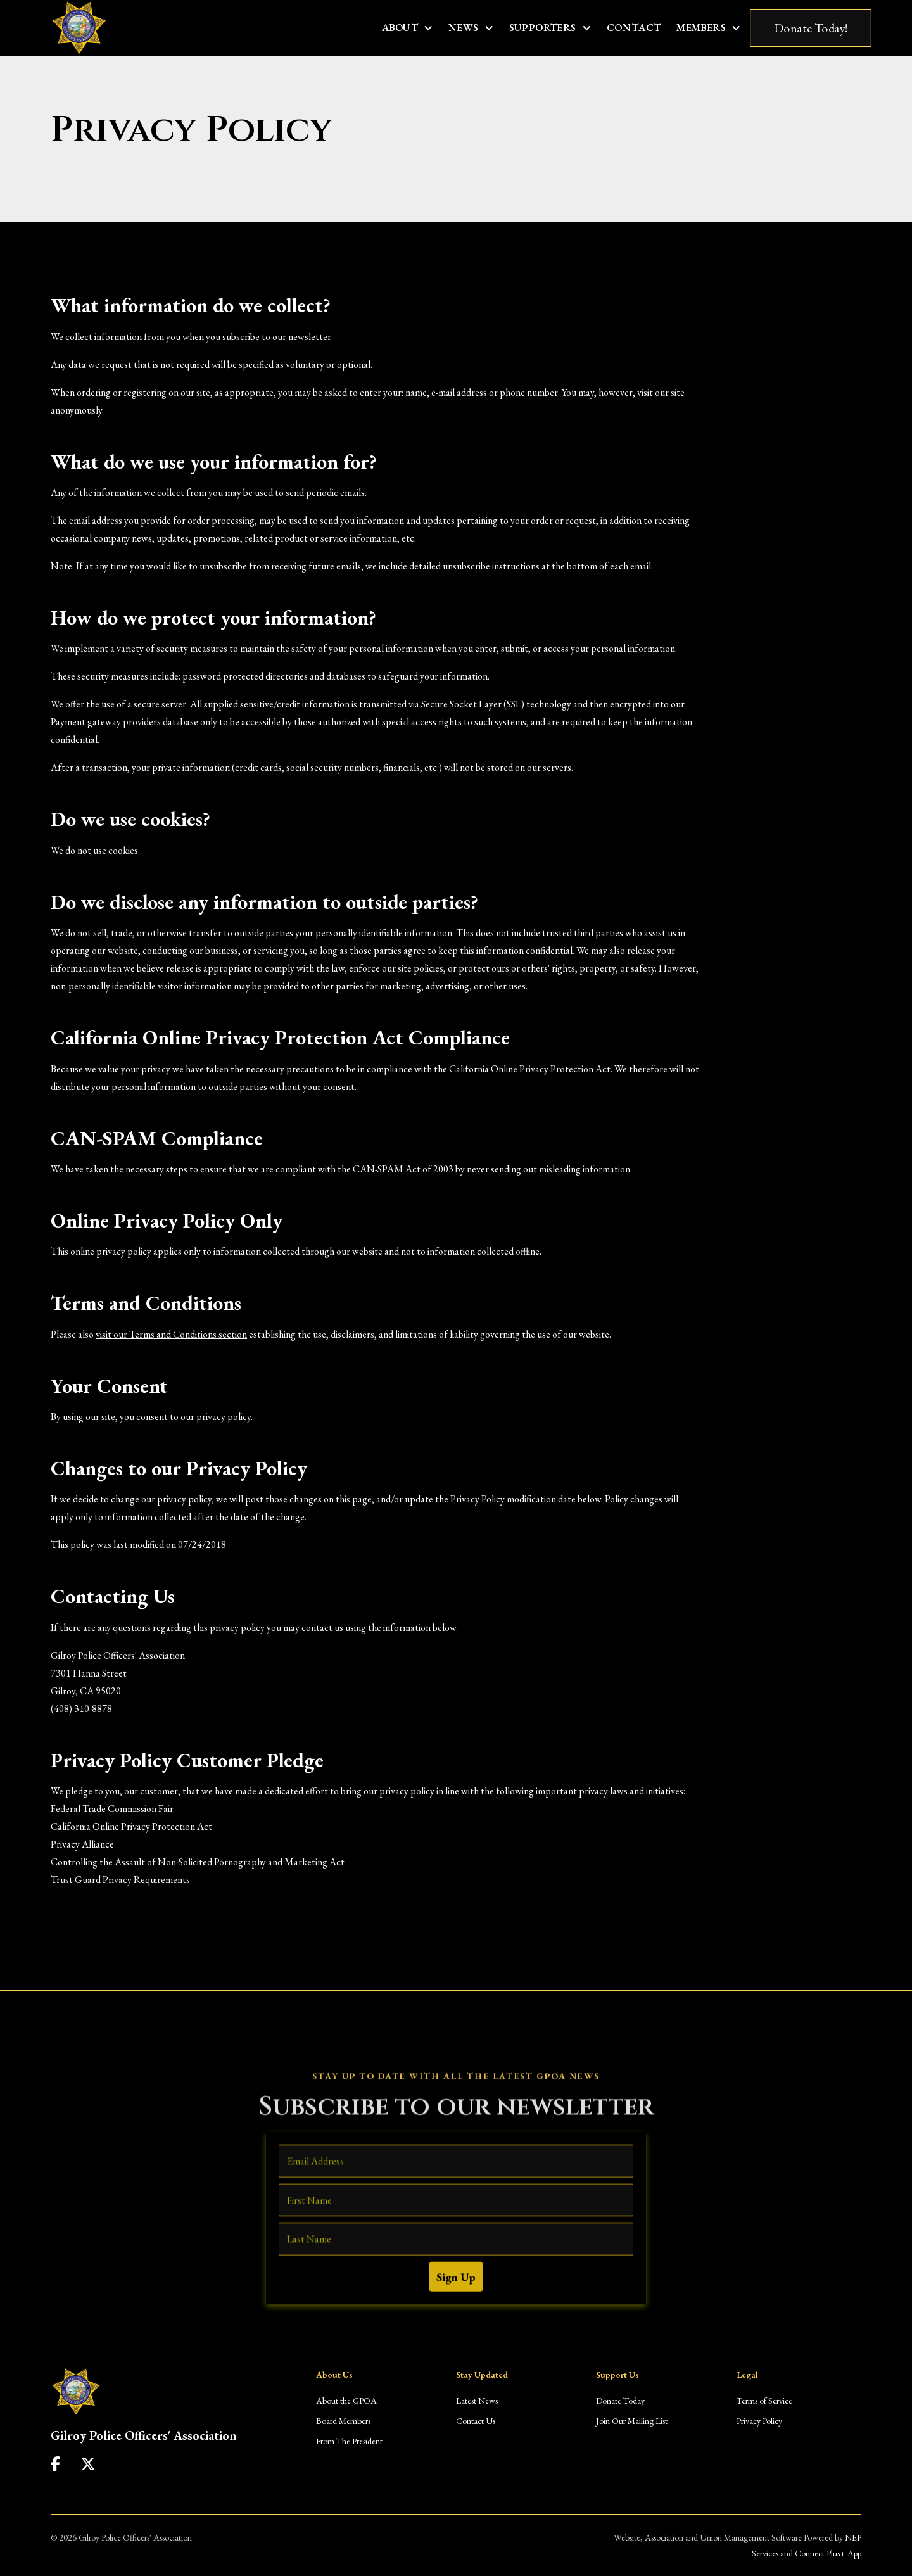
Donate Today (620, 2400)
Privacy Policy (759, 2421)
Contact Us (475, 2421)
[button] (407, 28)
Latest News (477, 2400)
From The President (349, 2441)
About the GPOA (346, 2400)
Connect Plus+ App (828, 2553)
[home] (79, 28)
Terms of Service (764, 2400)
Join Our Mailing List (632, 2421)
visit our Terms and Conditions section (171, 1334)
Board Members (343, 2421)
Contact (634, 27)
